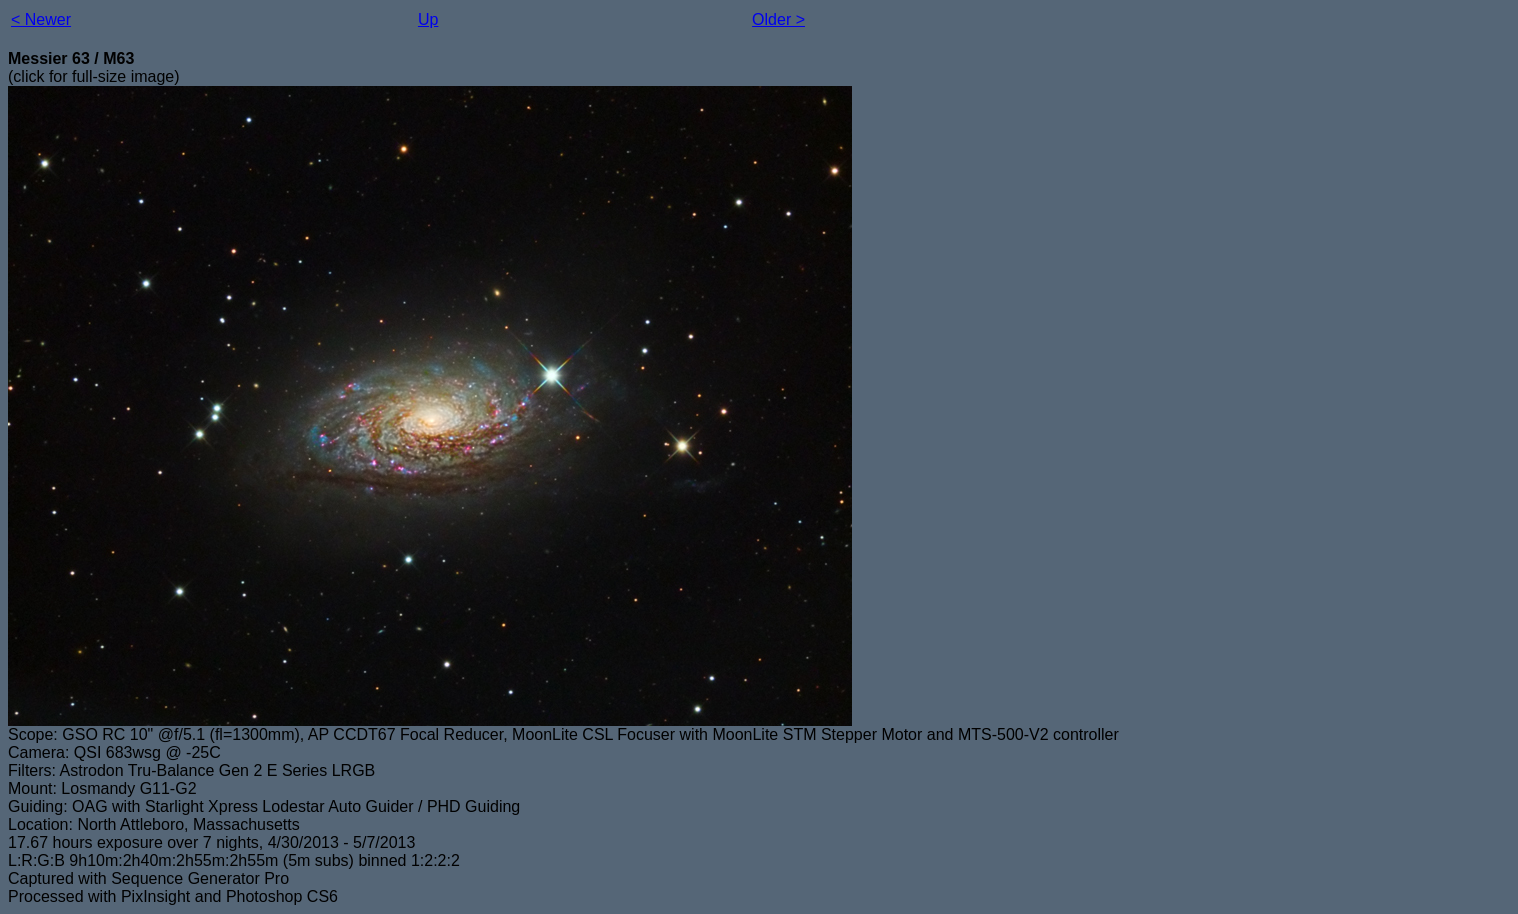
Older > (778, 19)
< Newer (41, 19)
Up (428, 19)
